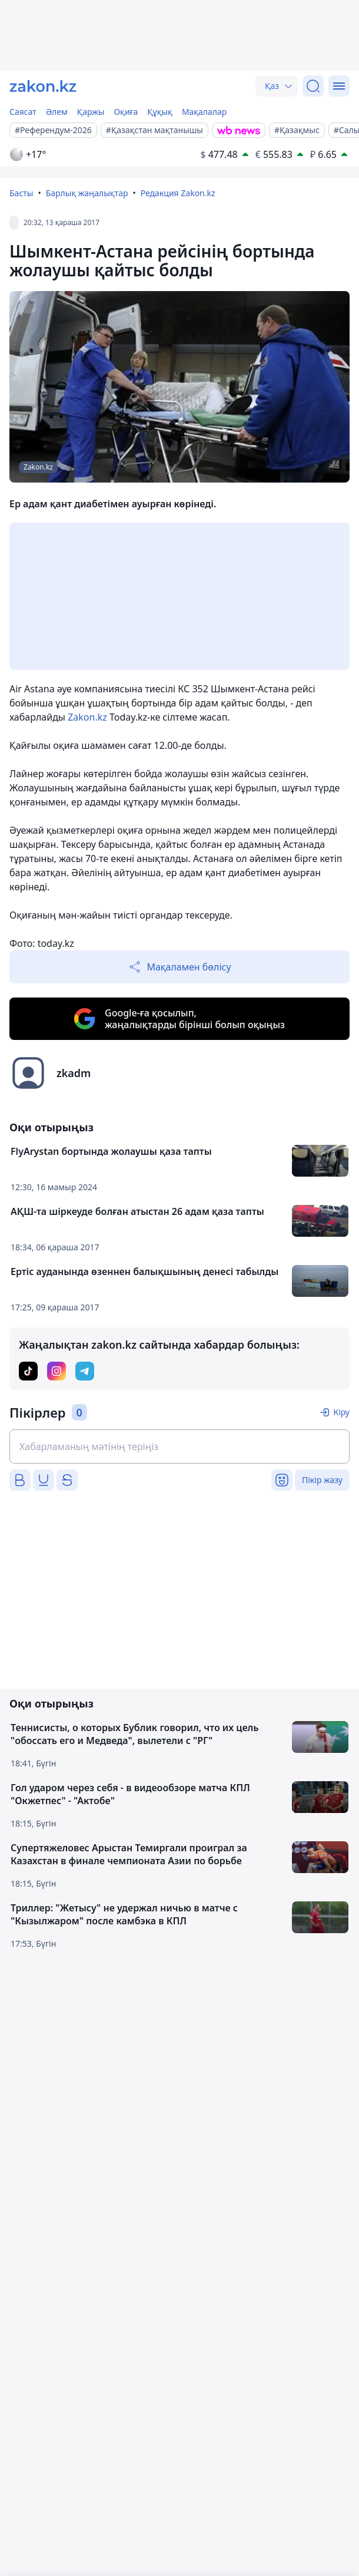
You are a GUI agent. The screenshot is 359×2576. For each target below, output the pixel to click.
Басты (21, 193)
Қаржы (91, 111)
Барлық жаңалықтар (87, 193)
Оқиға (126, 111)
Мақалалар (204, 111)
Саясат (22, 111)
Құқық (159, 111)
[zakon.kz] (43, 86)
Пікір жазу (322, 1479)
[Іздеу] (313, 86)
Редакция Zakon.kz (178, 193)
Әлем (57, 111)
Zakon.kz (87, 717)
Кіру (341, 1412)
